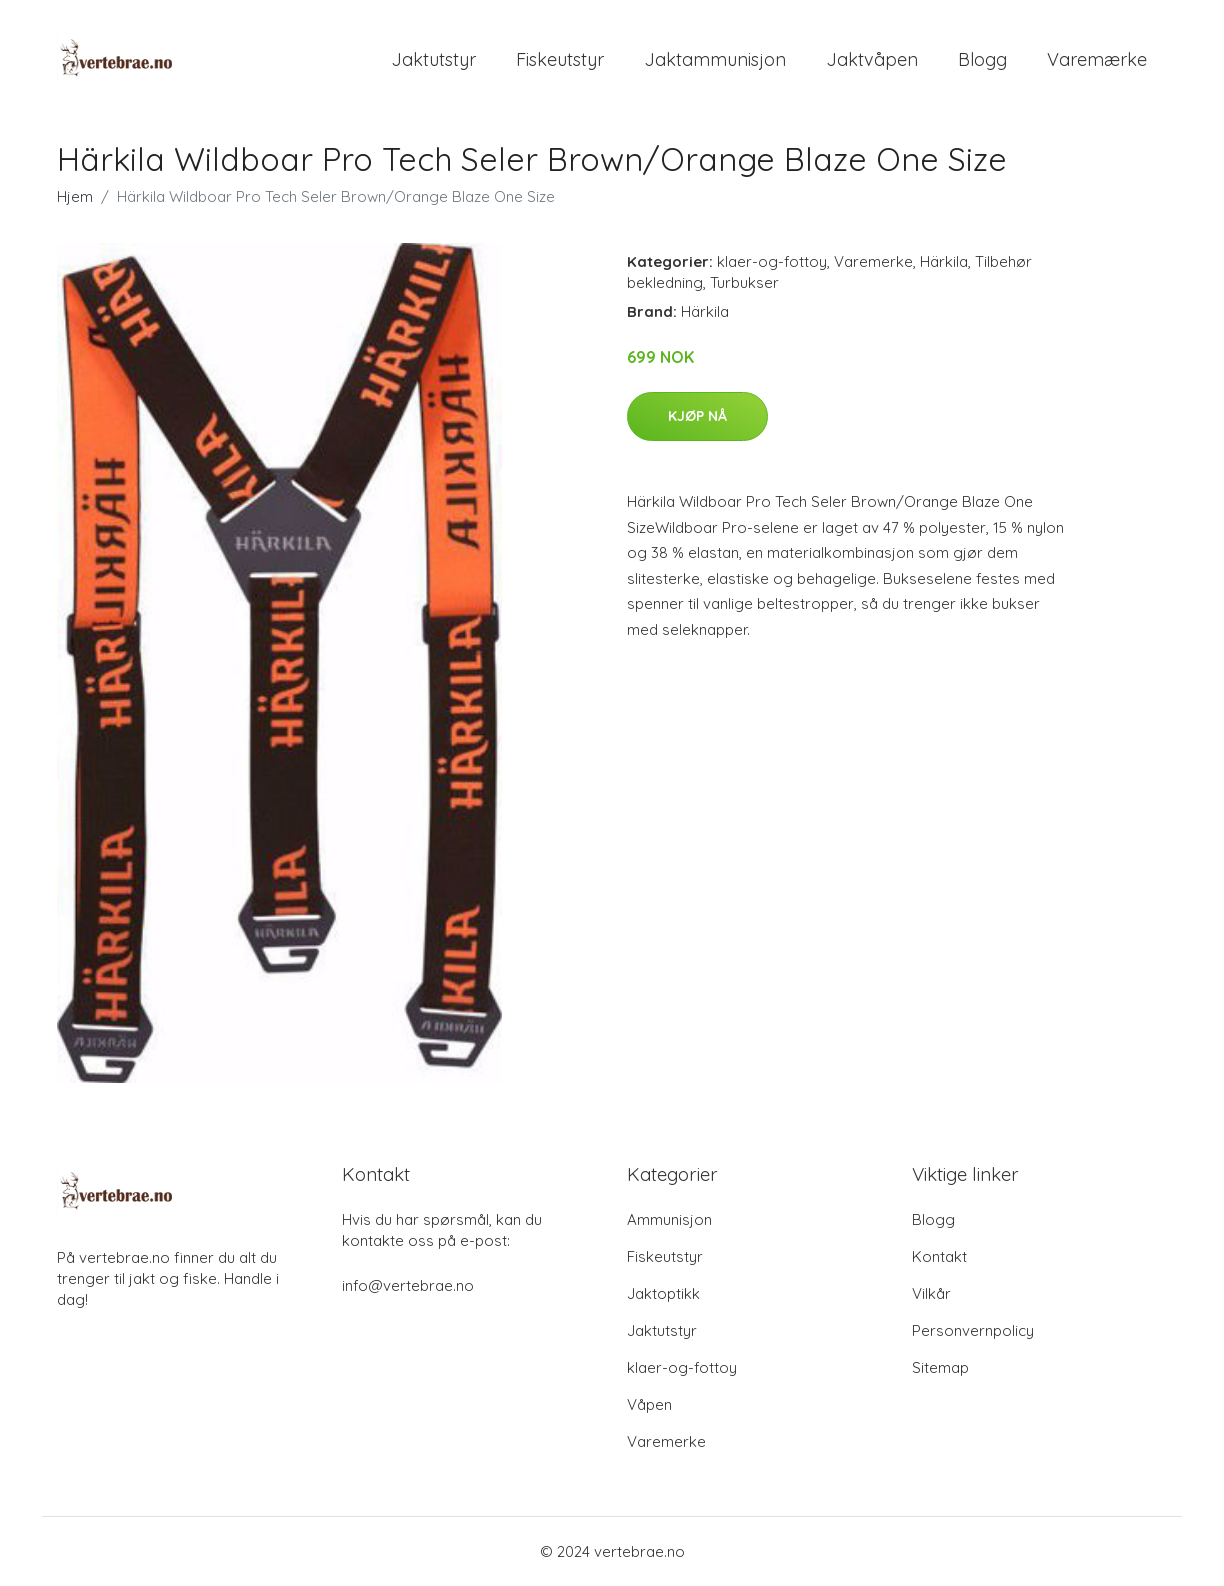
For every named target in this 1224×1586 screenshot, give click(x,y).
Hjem (75, 196)
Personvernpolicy (973, 1330)
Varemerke (873, 261)
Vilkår (931, 1293)
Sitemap (940, 1367)
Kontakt (939, 1256)
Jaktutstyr (433, 59)
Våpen (649, 1404)
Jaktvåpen (872, 59)
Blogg (982, 59)
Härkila (944, 261)
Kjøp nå (697, 416)
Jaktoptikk (663, 1293)
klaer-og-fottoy (772, 261)
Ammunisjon (669, 1219)
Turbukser (744, 282)
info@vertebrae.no (408, 1285)
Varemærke (1097, 59)
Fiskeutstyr (560, 59)
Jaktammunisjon (715, 59)
